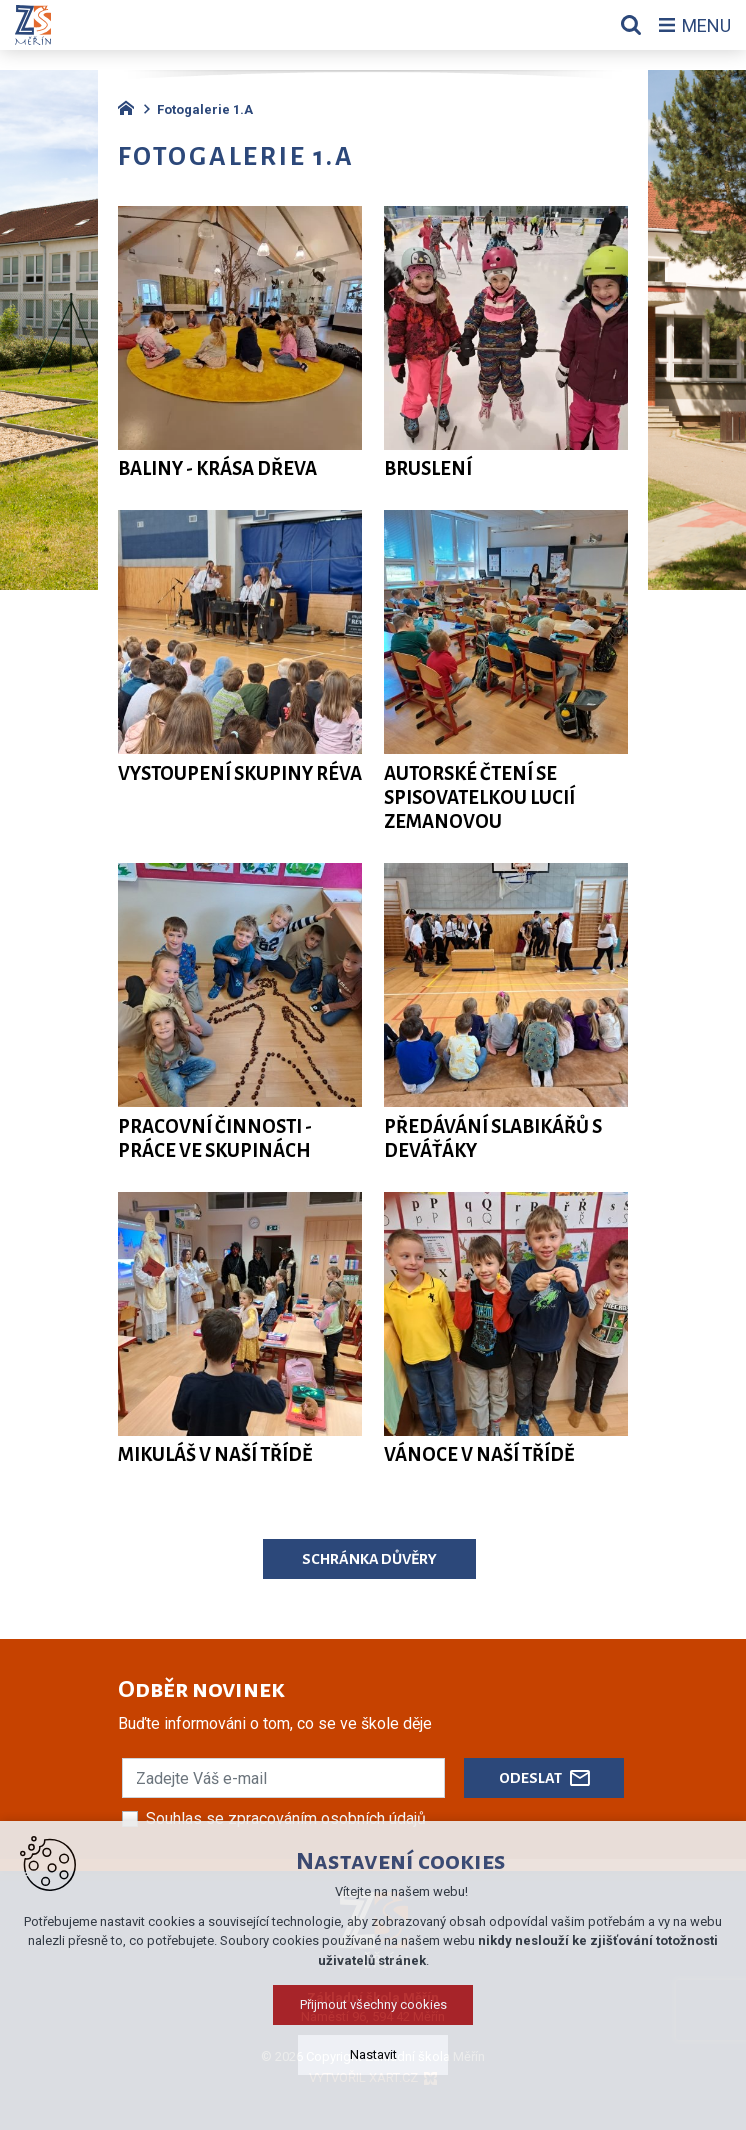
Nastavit (373, 2054)
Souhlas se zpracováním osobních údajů (286, 1818)
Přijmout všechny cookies (373, 2004)
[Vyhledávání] (631, 25)
